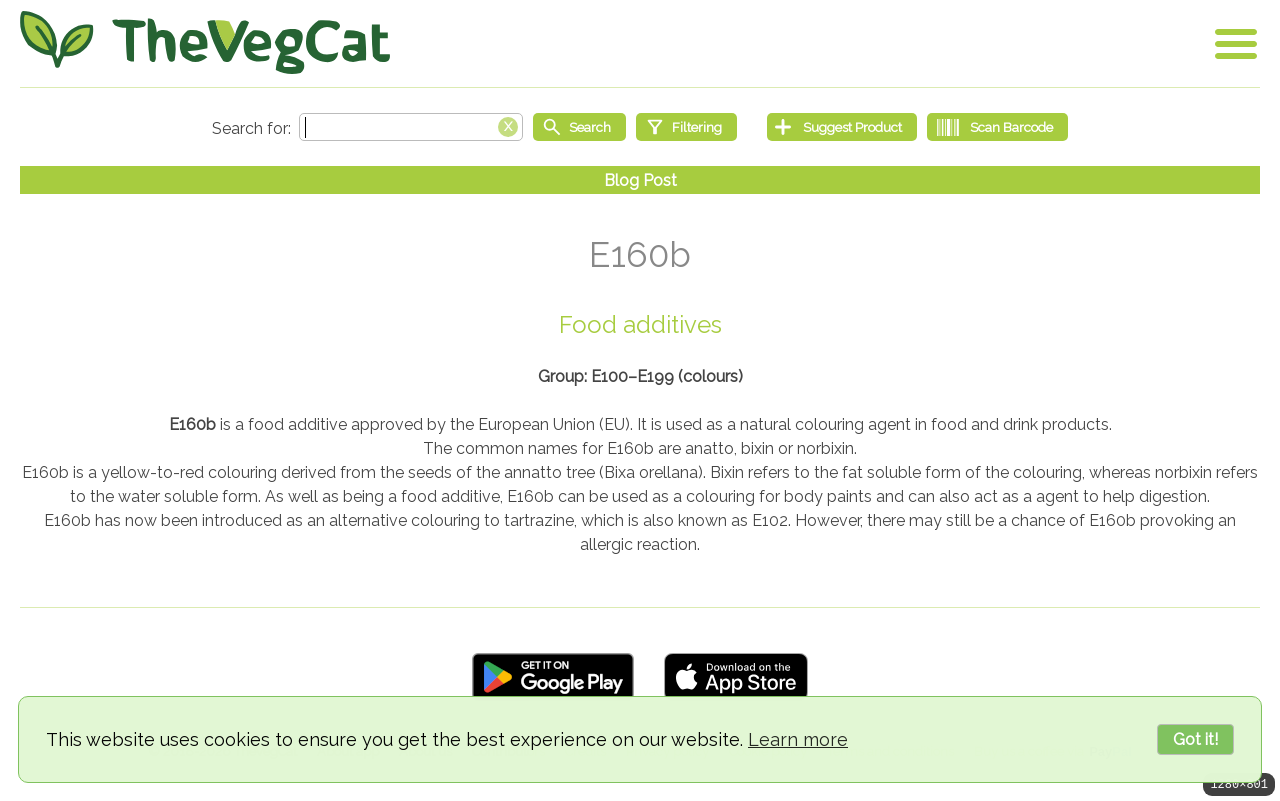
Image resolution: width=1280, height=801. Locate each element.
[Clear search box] (508, 125)
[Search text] (411, 127)
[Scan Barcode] (997, 127)
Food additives (640, 324)
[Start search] (579, 127)
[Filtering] (686, 127)
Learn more (798, 739)
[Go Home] (205, 42)
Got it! (1195, 739)
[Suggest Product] (842, 127)
